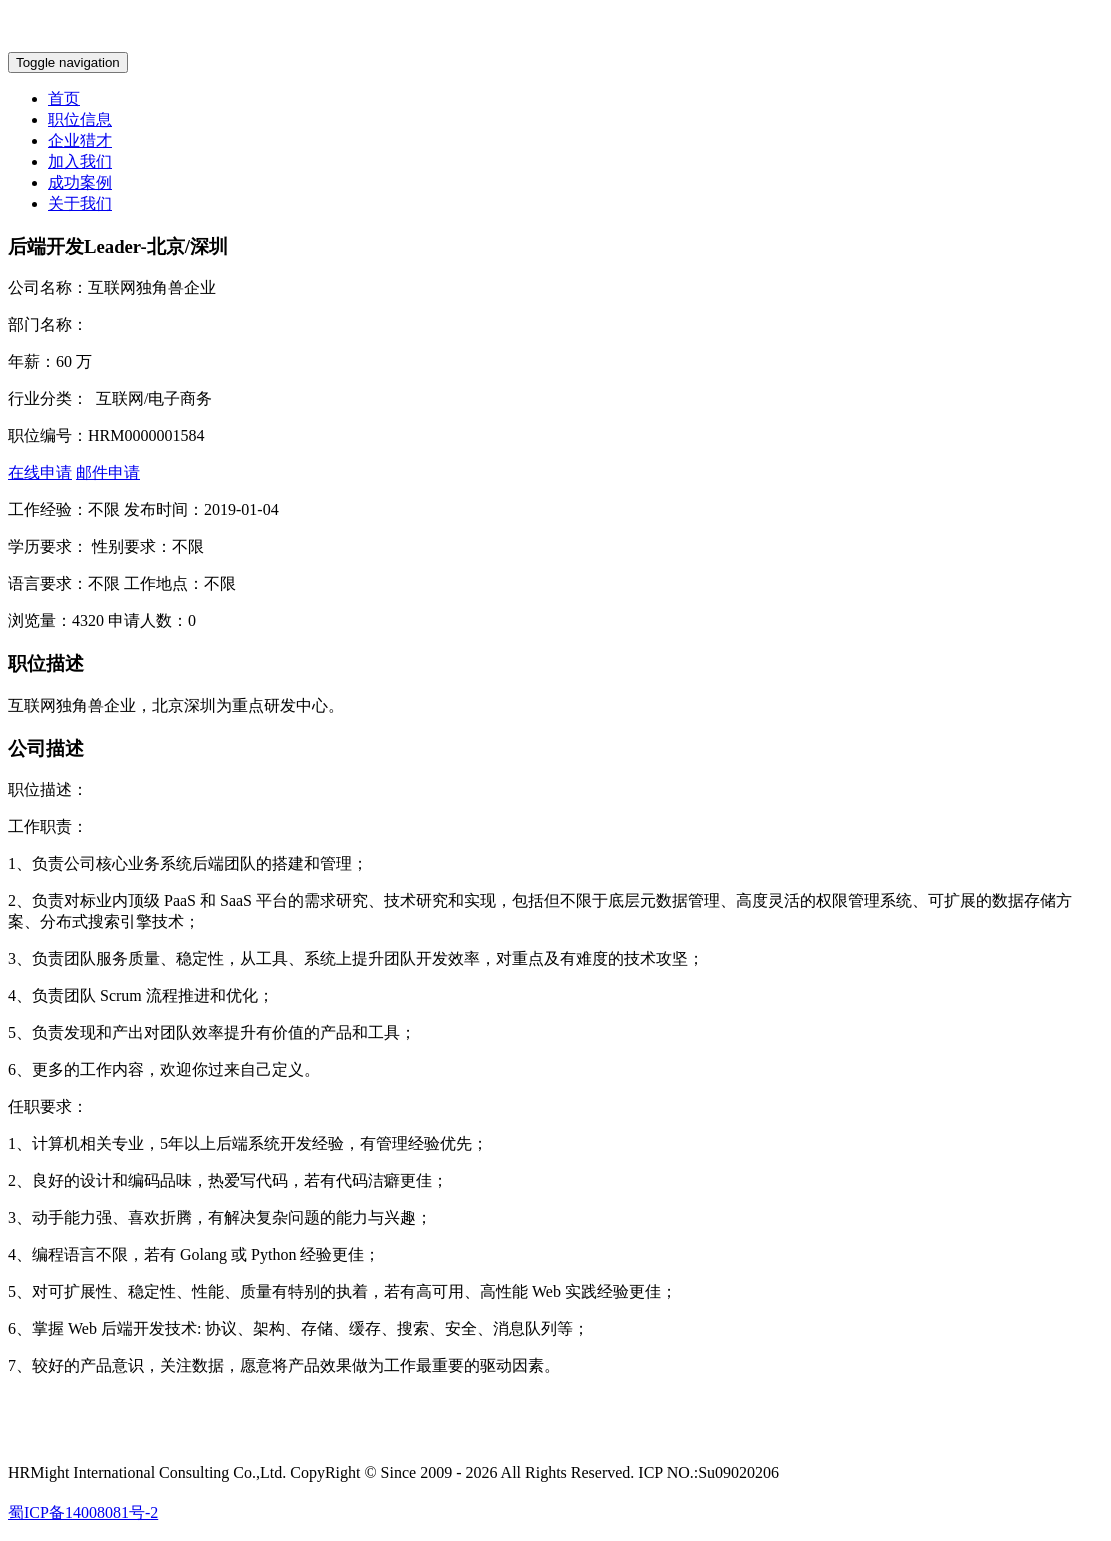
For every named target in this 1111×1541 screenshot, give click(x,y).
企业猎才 (80, 140)
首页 (64, 98)
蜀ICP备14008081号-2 (83, 1512)
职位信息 (80, 119)
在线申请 (40, 472)
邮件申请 (108, 472)
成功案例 (80, 182)
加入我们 (80, 161)
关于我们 (80, 203)
